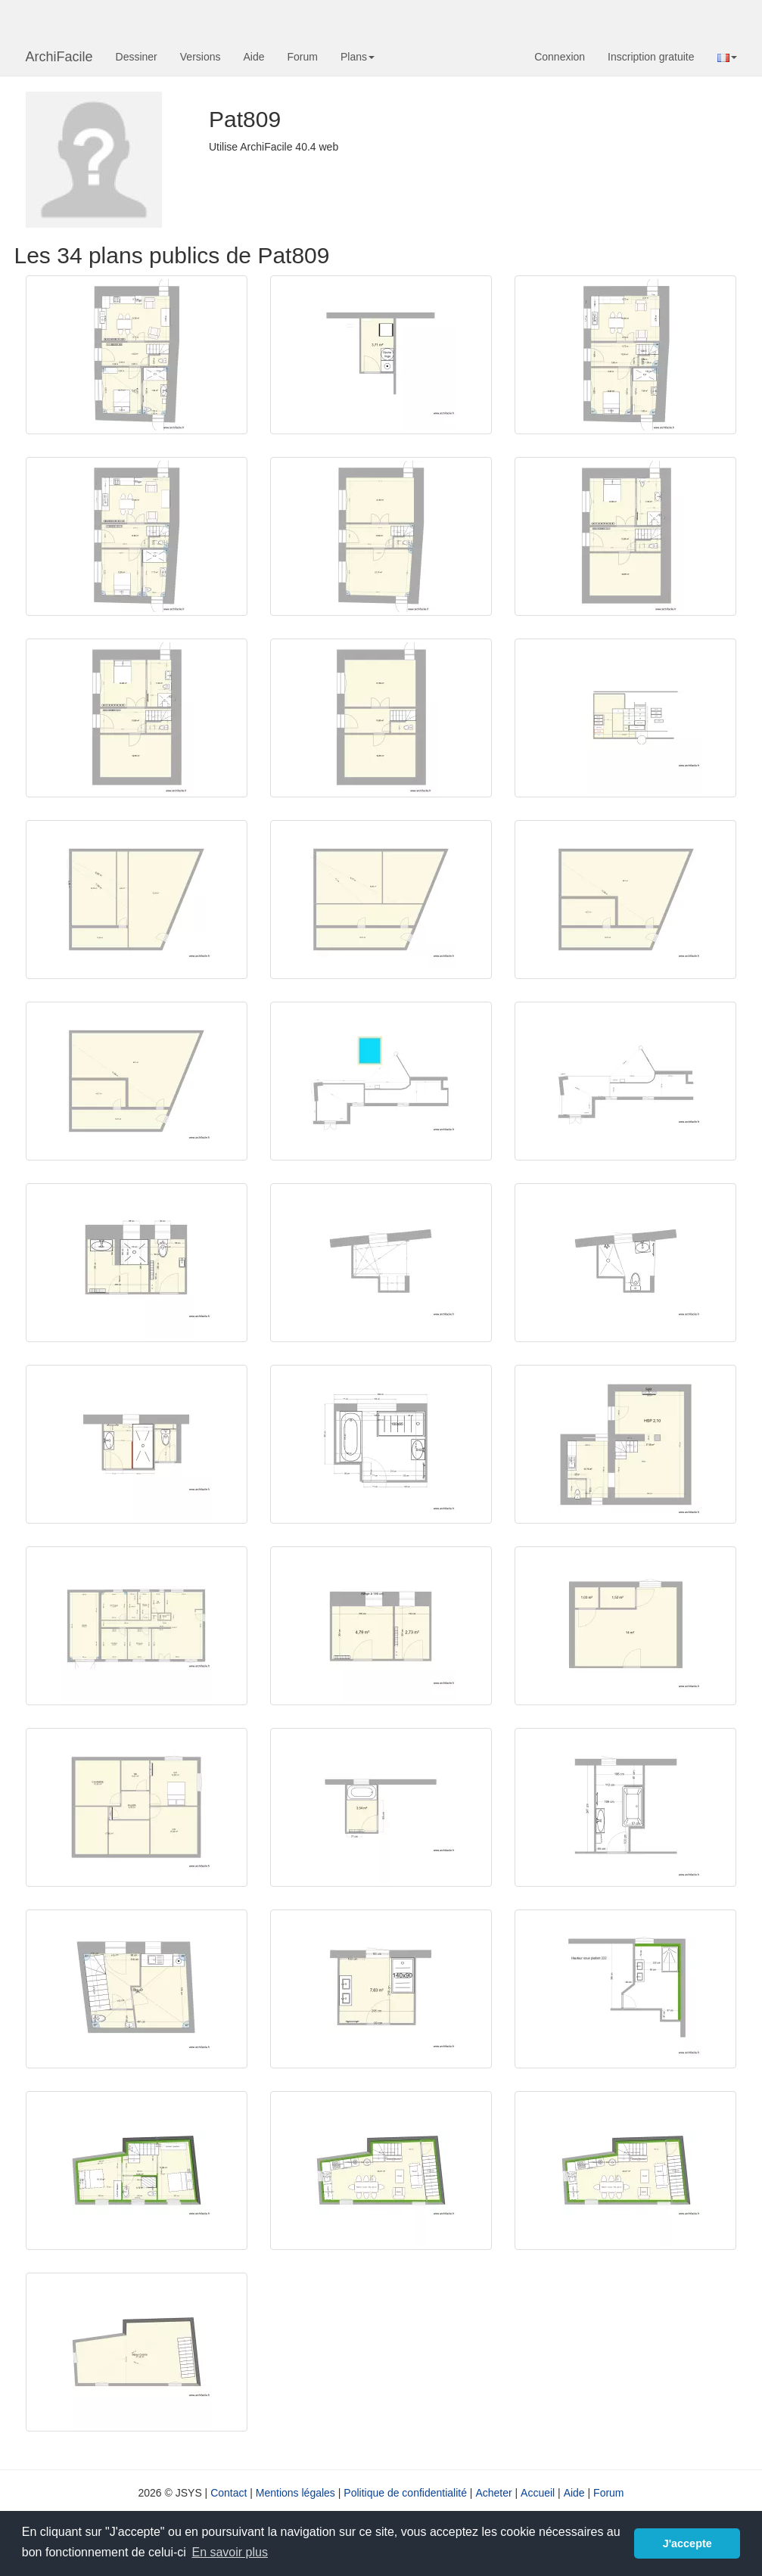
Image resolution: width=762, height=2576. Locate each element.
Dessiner (136, 57)
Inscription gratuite (651, 57)
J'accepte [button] (687, 2543)
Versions (200, 57)
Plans (358, 57)
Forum (303, 57)
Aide (253, 57)
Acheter (493, 2493)
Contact (228, 2493)
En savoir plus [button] (229, 2552)
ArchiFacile (59, 56)
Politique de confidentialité (405, 2493)
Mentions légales (295, 2493)
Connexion (559, 57)
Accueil (538, 2493)
